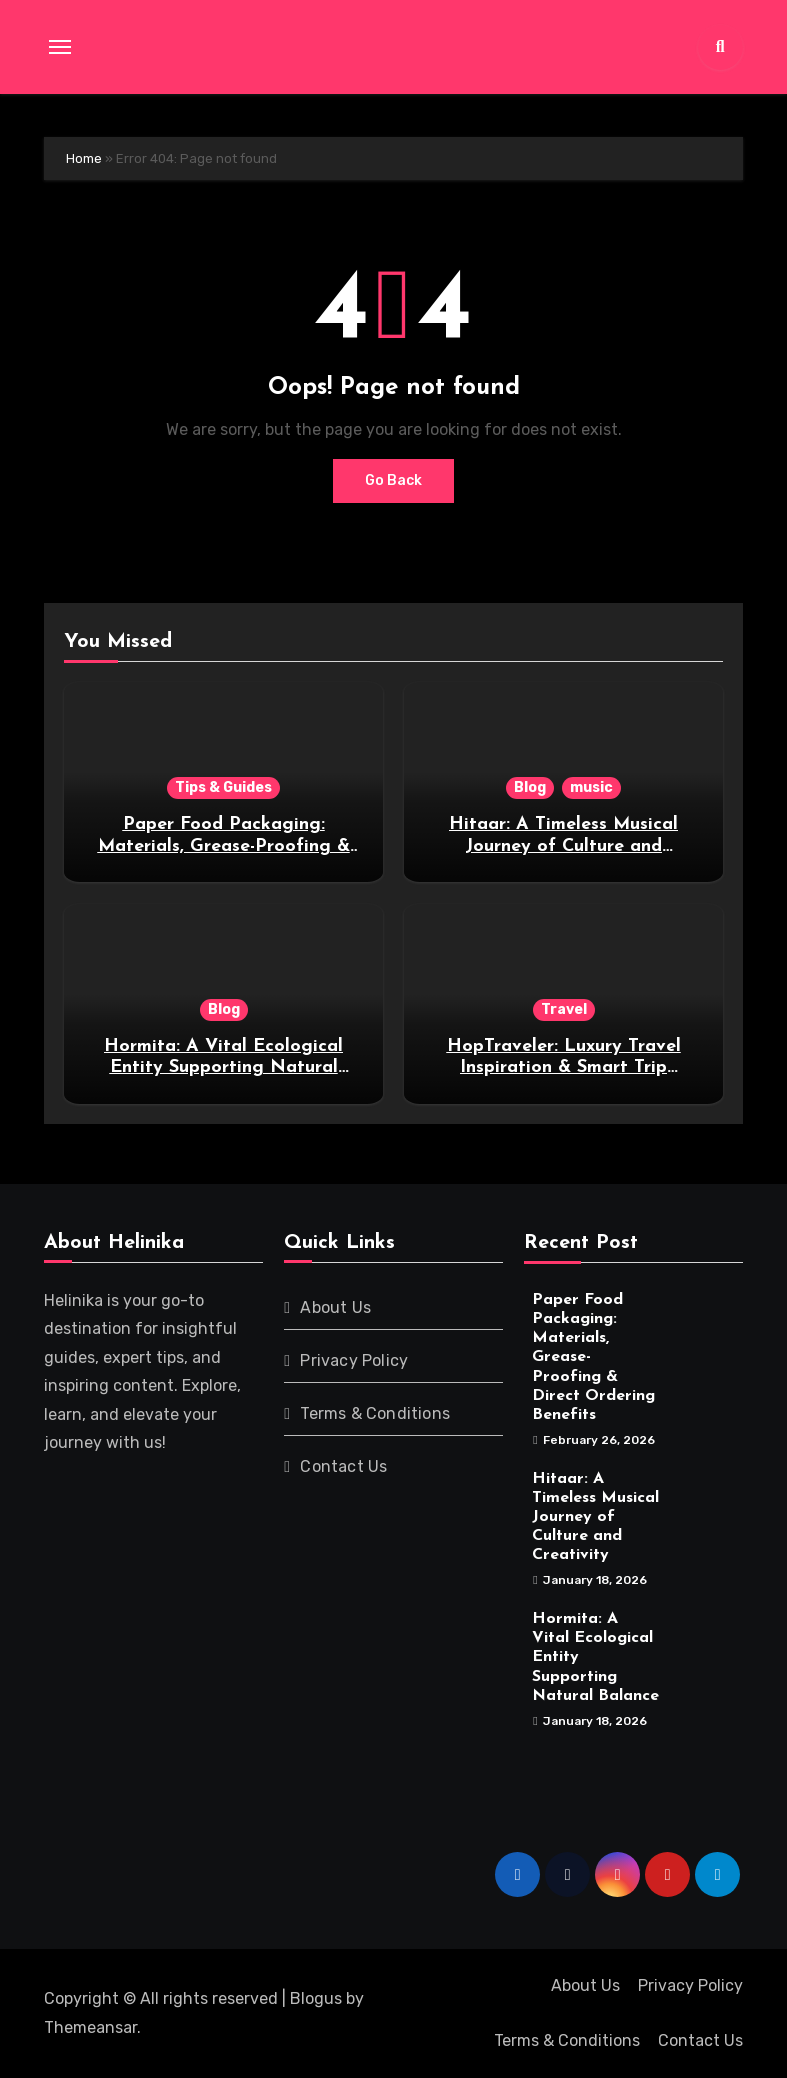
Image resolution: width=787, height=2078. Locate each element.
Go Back (393, 480)
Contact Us (343, 1466)
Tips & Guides (223, 787)
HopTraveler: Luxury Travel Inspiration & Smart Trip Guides (564, 1068)
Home (84, 158)
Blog (530, 787)
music (591, 787)
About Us (335, 1307)
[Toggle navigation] (60, 47)
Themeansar (90, 2027)
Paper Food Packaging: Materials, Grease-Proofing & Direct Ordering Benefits (224, 846)
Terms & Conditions (375, 1413)
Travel (564, 1009)
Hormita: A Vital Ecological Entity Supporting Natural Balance (223, 1068)
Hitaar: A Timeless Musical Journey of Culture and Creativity (563, 846)
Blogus (316, 1998)
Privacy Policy (354, 1360)
